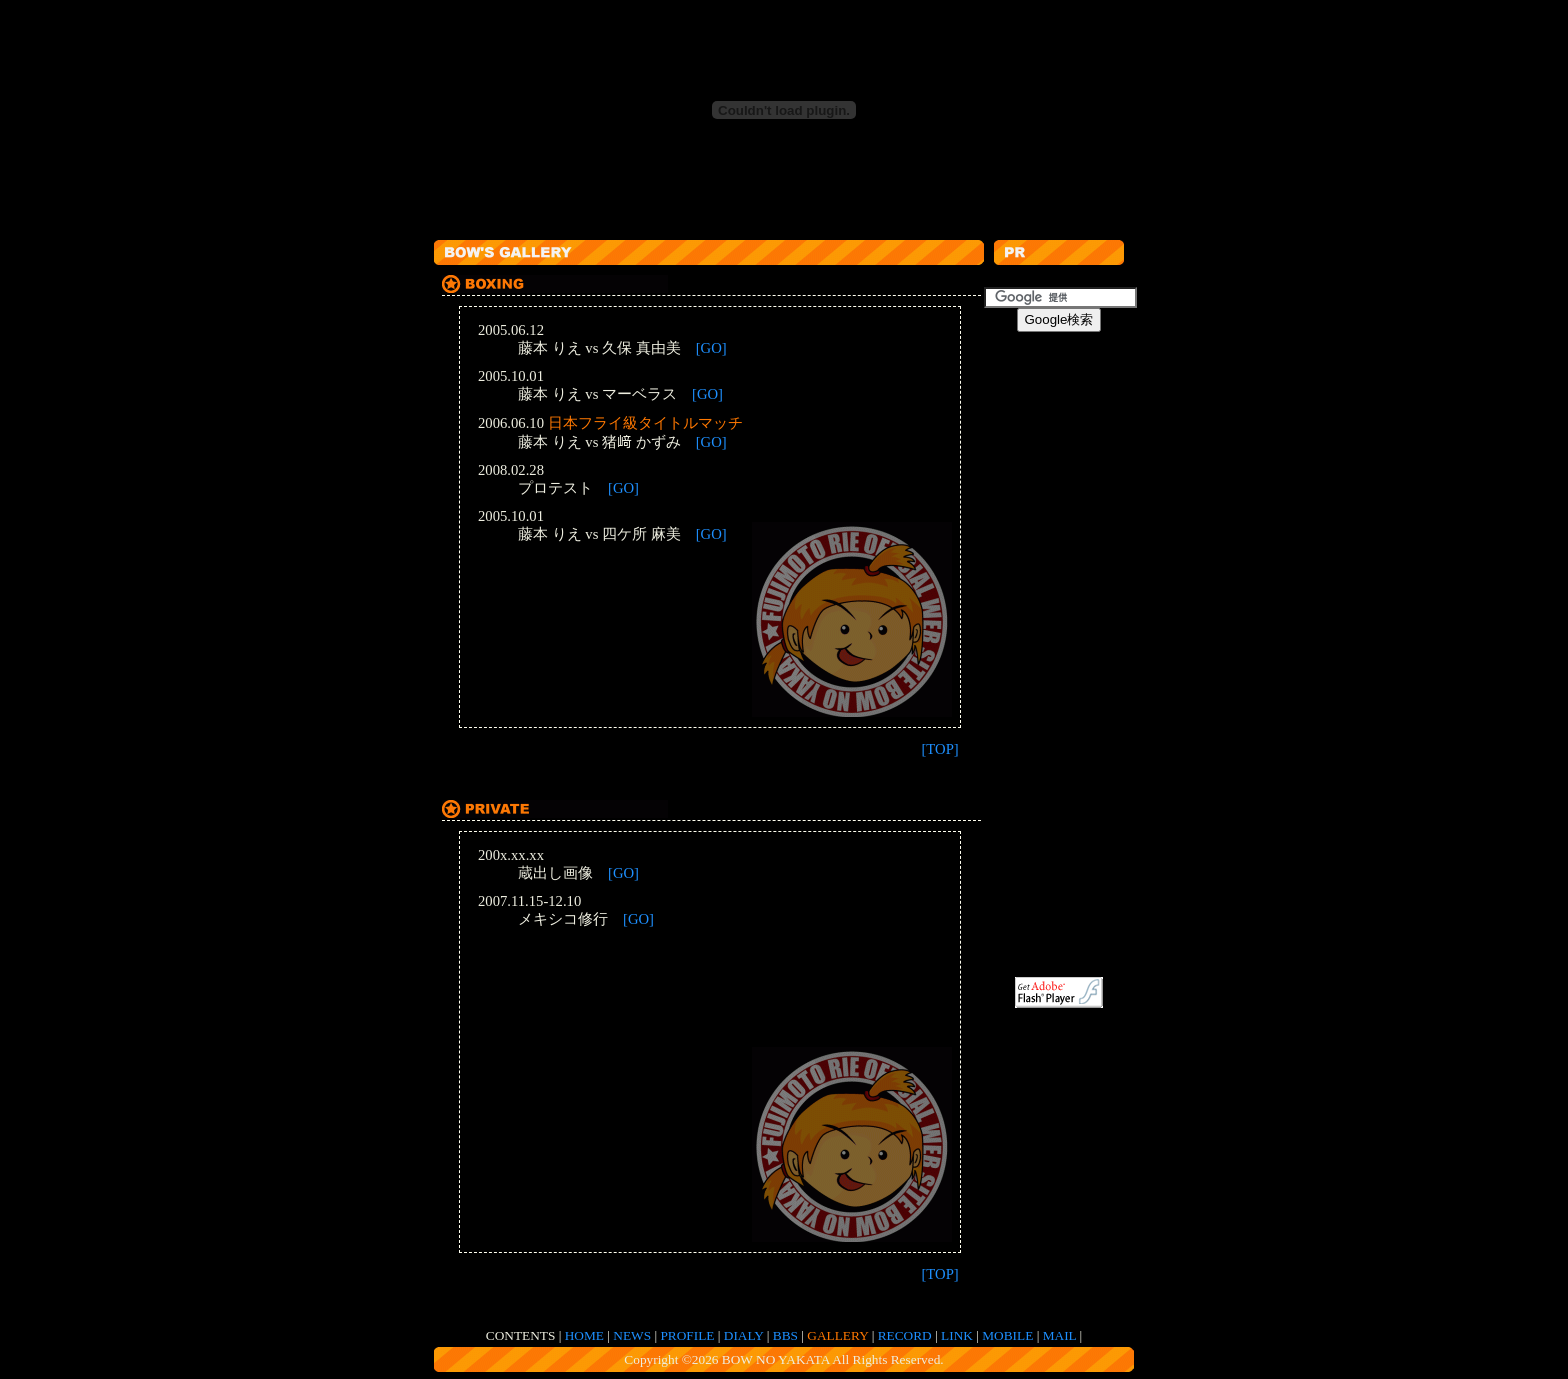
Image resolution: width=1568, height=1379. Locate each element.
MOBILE (1007, 1335)
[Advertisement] (798, 227)
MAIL (1060, 1335)
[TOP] (939, 749)
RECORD (905, 1335)
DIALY (744, 1335)
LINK (957, 1335)
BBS (785, 1335)
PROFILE (687, 1335)
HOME (584, 1335)
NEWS (632, 1335)
